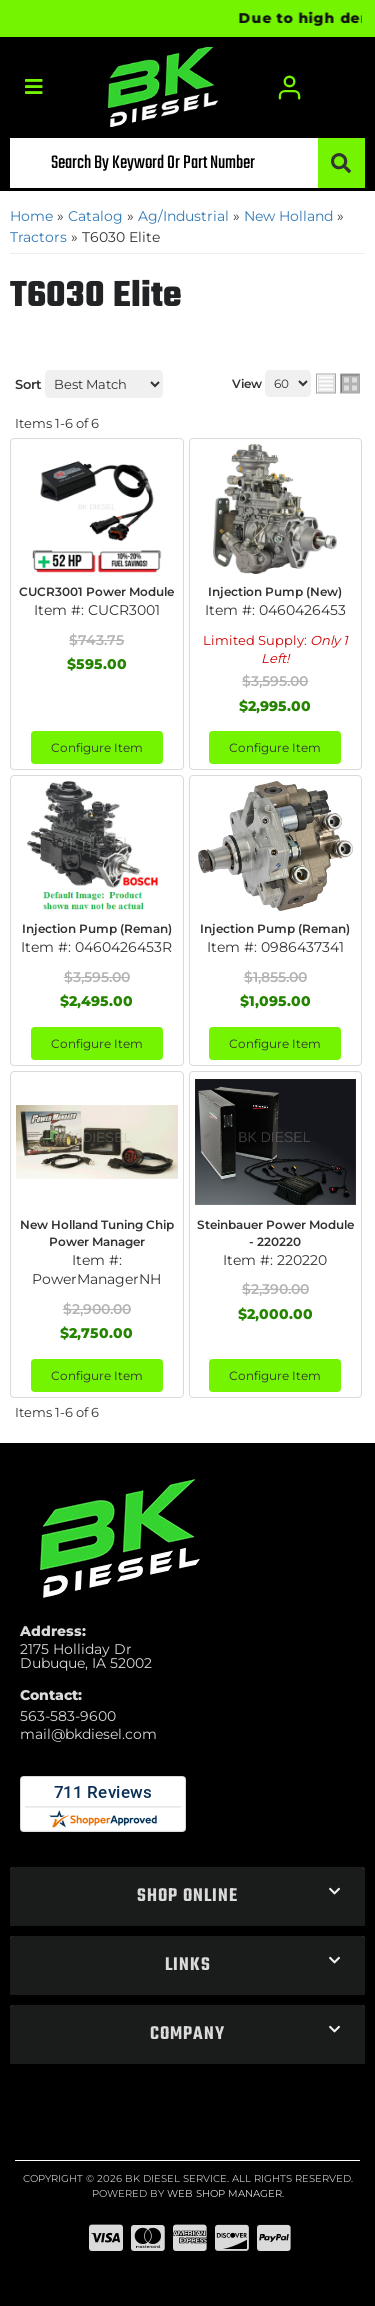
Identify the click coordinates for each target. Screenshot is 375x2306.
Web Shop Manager (224, 2193)
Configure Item (97, 747)
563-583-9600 (68, 1716)
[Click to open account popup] (290, 87)
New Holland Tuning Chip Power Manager (97, 1233)
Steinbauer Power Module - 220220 (275, 1233)
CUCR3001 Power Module (96, 591)
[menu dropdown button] (33, 87)
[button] (187, 163)
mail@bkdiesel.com (88, 1734)
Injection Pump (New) (275, 591)
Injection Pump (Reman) (97, 928)
